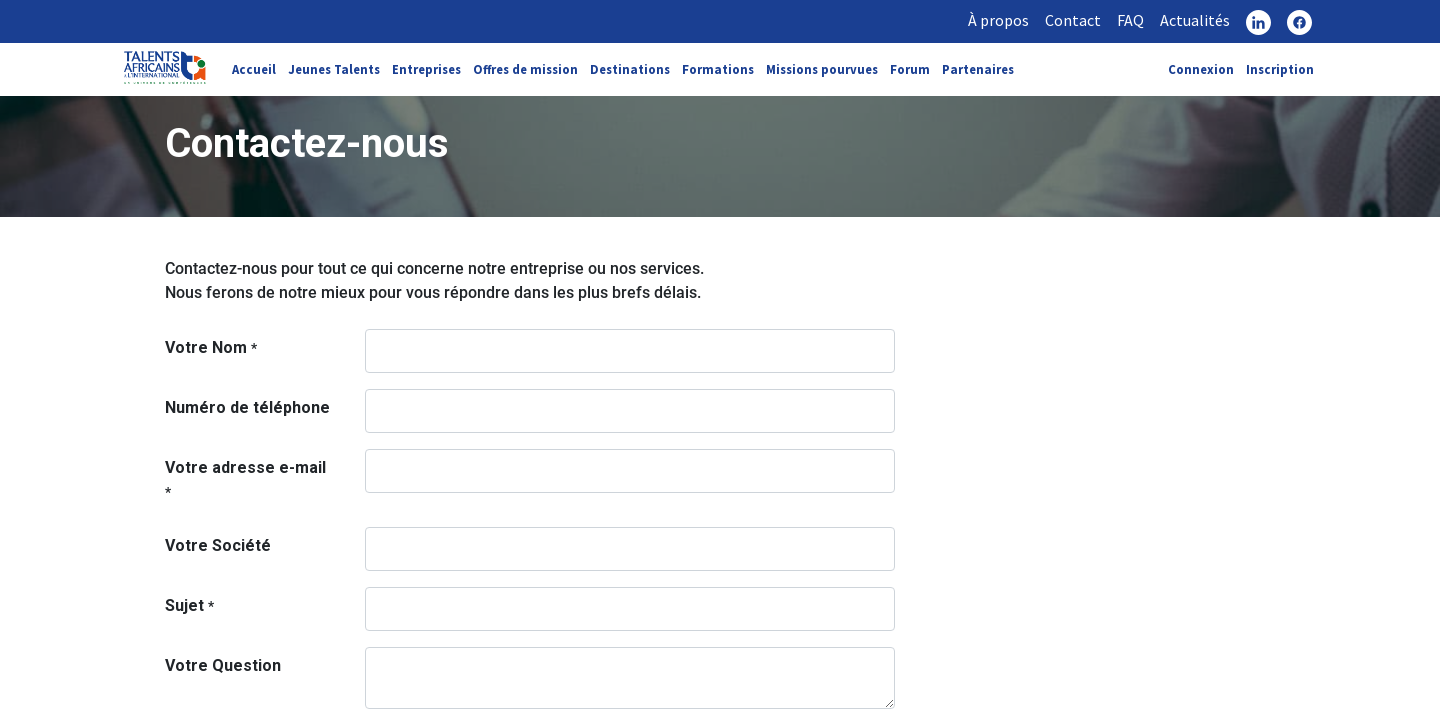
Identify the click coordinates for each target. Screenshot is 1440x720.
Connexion (1201, 69)
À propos (998, 20)
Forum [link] (910, 69)
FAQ (1130, 20)
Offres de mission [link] (525, 69)
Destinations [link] (630, 69)
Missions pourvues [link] (822, 69)
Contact (1073, 20)
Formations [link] (718, 69)
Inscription (1280, 69)
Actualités (1195, 20)
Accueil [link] (254, 69)
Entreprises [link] (426, 69)
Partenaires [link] (978, 69)
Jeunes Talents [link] (334, 69)
